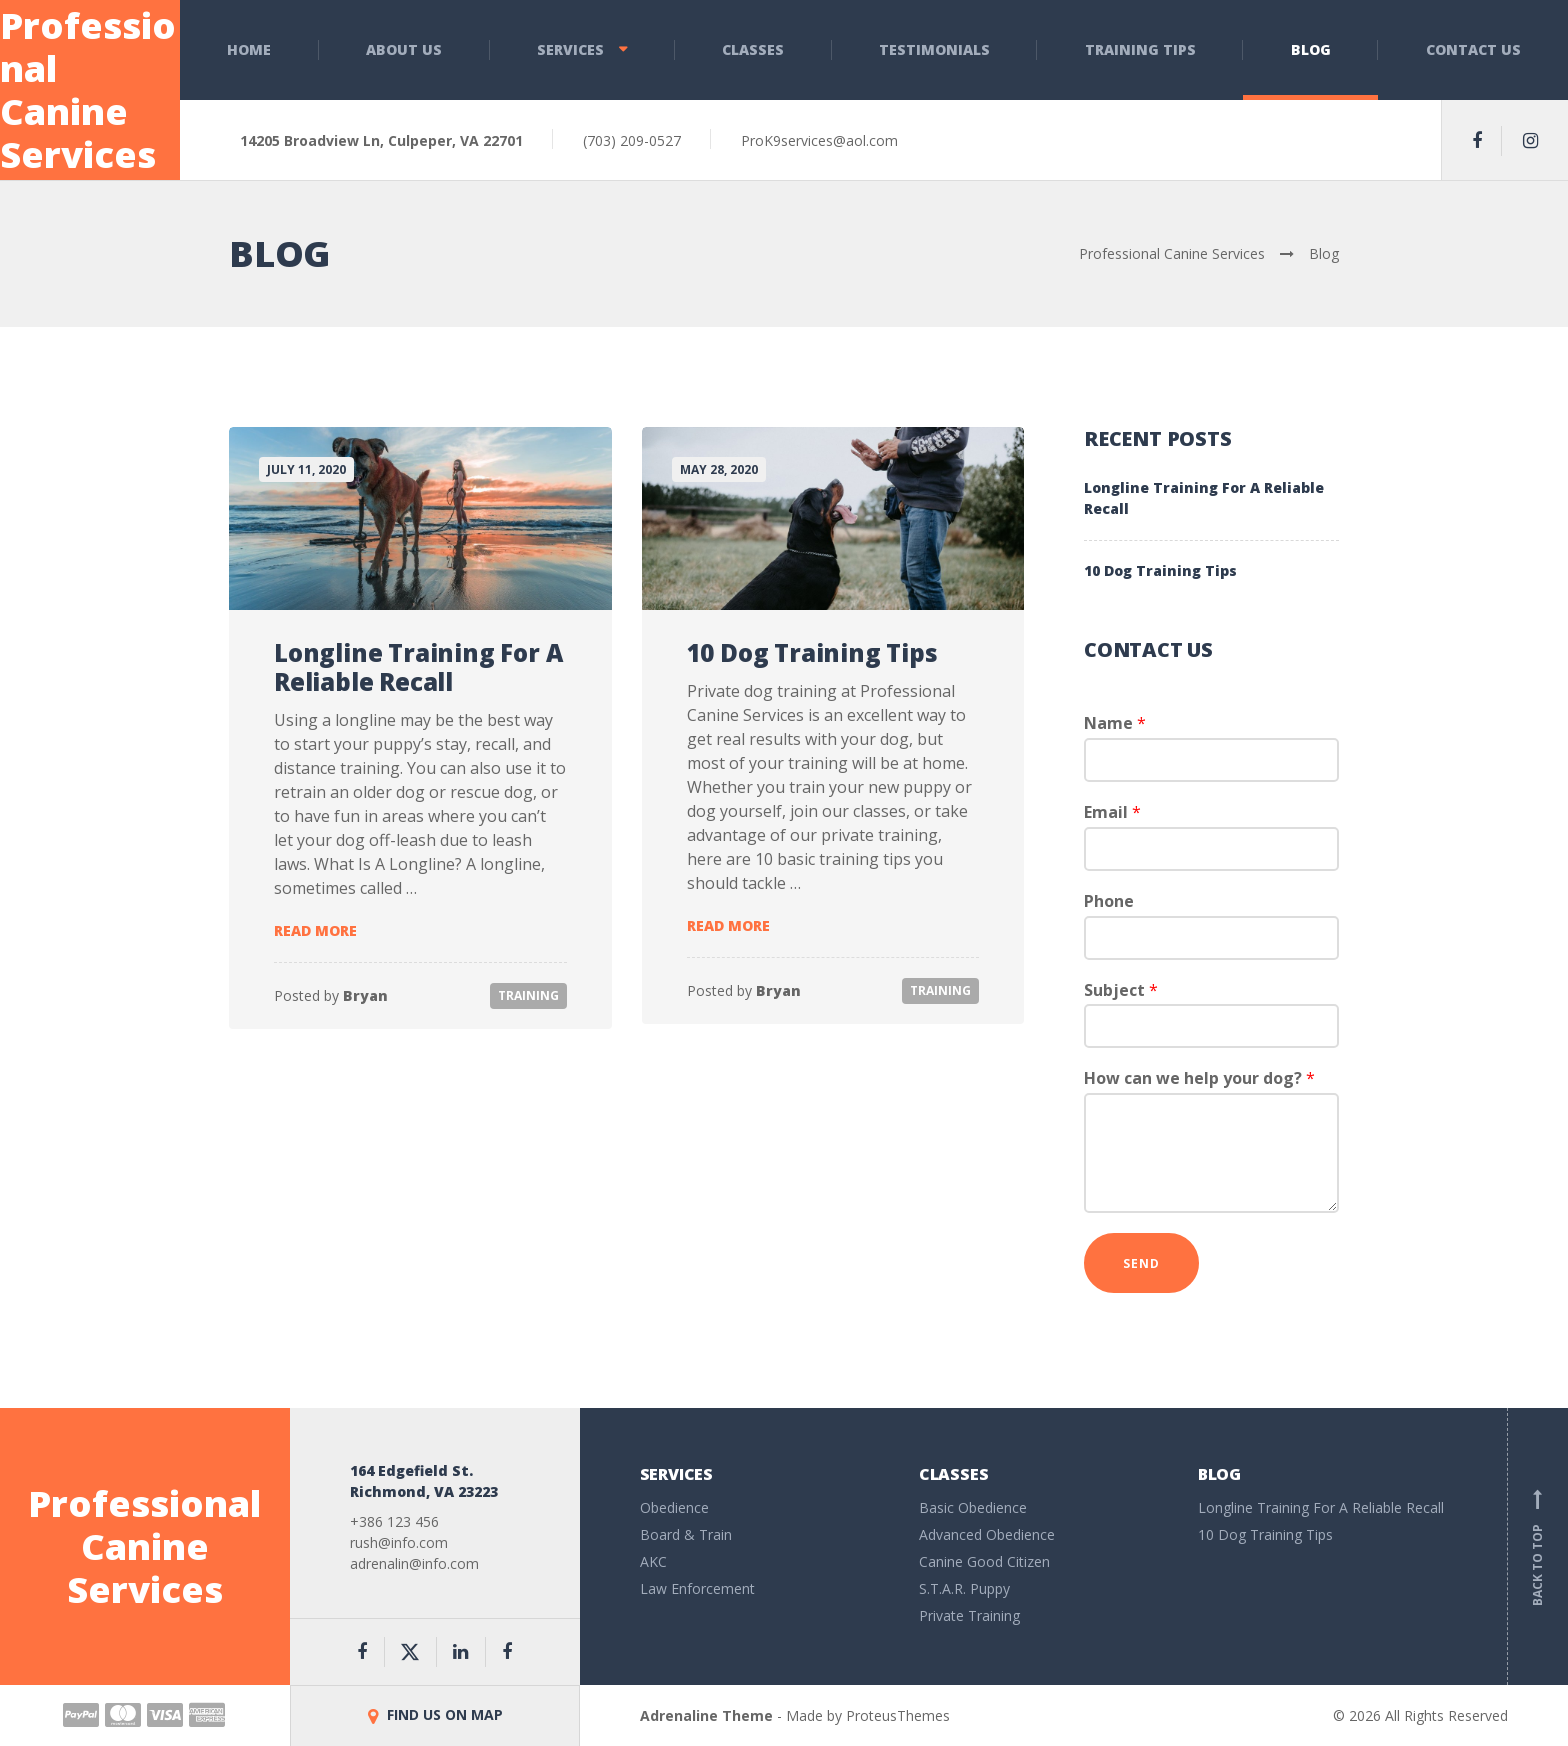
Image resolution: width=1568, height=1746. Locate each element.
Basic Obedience (973, 1507)
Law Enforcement (697, 1588)
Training (528, 995)
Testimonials (934, 49)
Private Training (969, 1615)
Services (570, 49)
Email (1112, 812)
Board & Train (686, 1534)
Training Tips (1140, 49)
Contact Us (1473, 49)
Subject (1121, 990)
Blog (1311, 49)
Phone (1109, 901)
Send (1141, 1263)
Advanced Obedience (987, 1534)
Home (249, 49)
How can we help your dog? (1199, 1078)
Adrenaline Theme (706, 1715)
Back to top (1538, 1547)
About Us (404, 49)
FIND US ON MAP (435, 1714)
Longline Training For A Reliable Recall (418, 667)
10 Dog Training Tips (812, 652)
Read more (315, 930)
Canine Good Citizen (984, 1561)
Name (1115, 723)
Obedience (674, 1507)
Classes (753, 49)
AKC (653, 1561)
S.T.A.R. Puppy (964, 1588)
